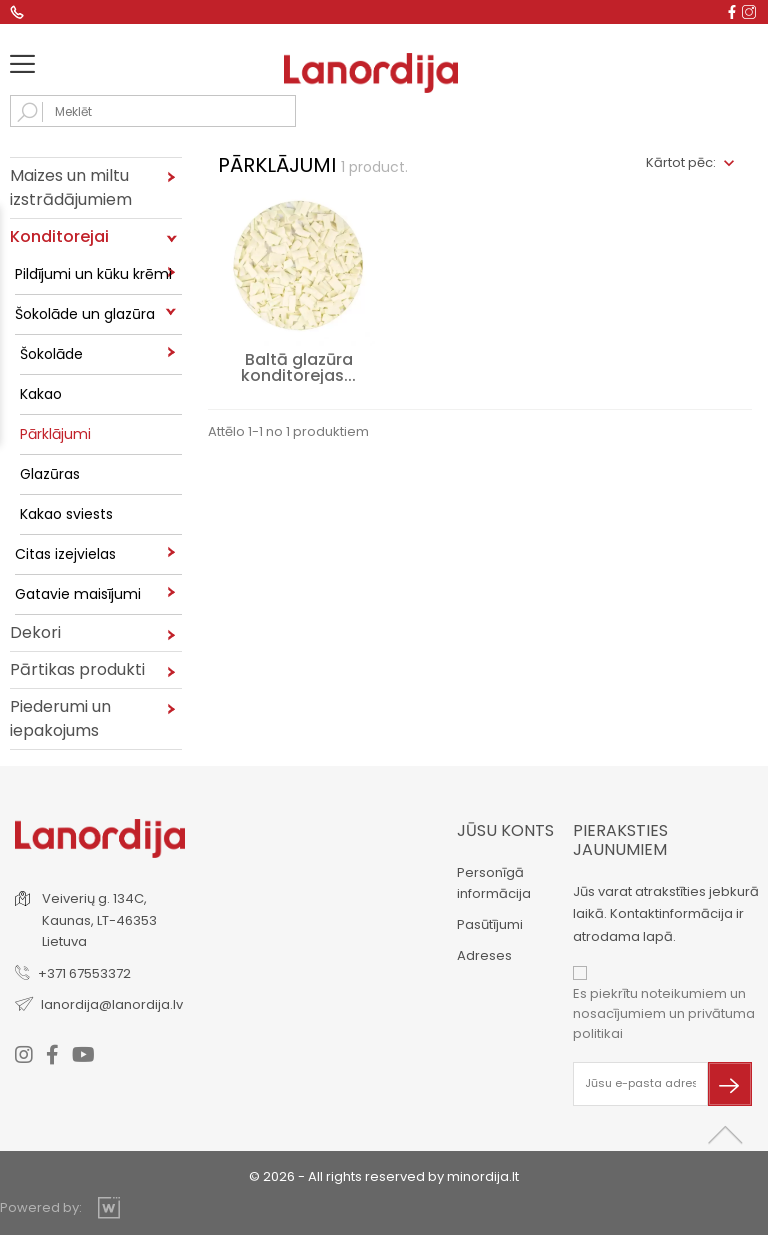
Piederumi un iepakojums (60, 718)
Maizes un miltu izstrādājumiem (71, 187)
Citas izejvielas (65, 554)
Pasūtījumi (490, 924)
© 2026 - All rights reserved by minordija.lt (384, 1176)
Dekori (35, 632)
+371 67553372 (84, 973)
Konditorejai (59, 236)
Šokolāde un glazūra (85, 314)
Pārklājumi (55, 434)
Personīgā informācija (494, 883)
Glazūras (50, 474)
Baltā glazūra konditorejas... (298, 367)
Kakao (41, 394)
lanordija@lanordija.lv (112, 1004)
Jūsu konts (505, 830)
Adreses (484, 955)
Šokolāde (51, 354)
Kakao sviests (66, 514)
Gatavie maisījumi (78, 594)
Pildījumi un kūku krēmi (93, 274)
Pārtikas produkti (77, 669)
